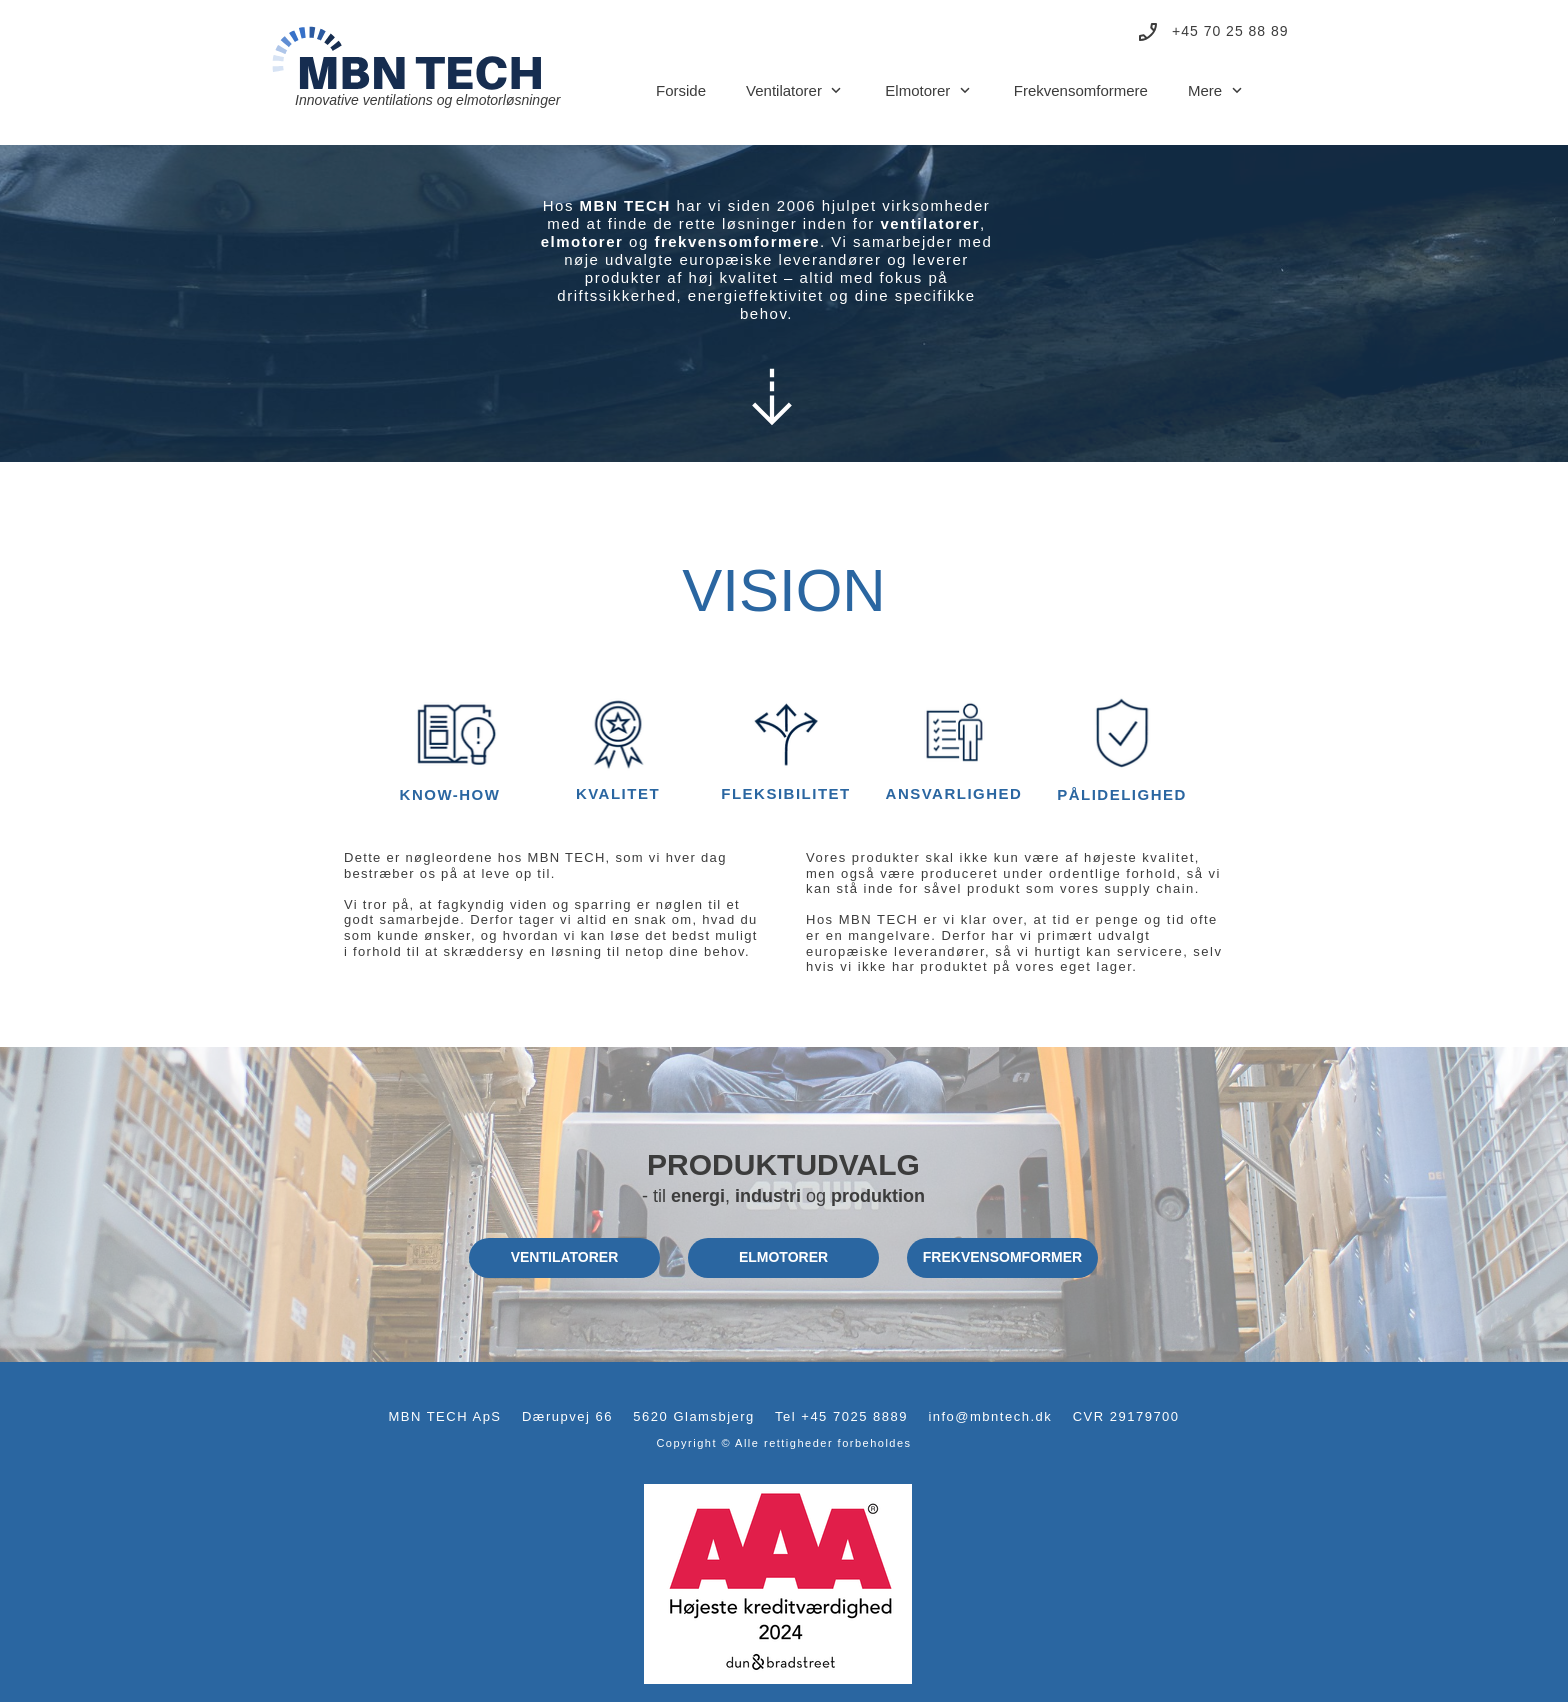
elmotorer (582, 241)
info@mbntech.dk (990, 1416)
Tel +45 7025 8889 (841, 1416)
